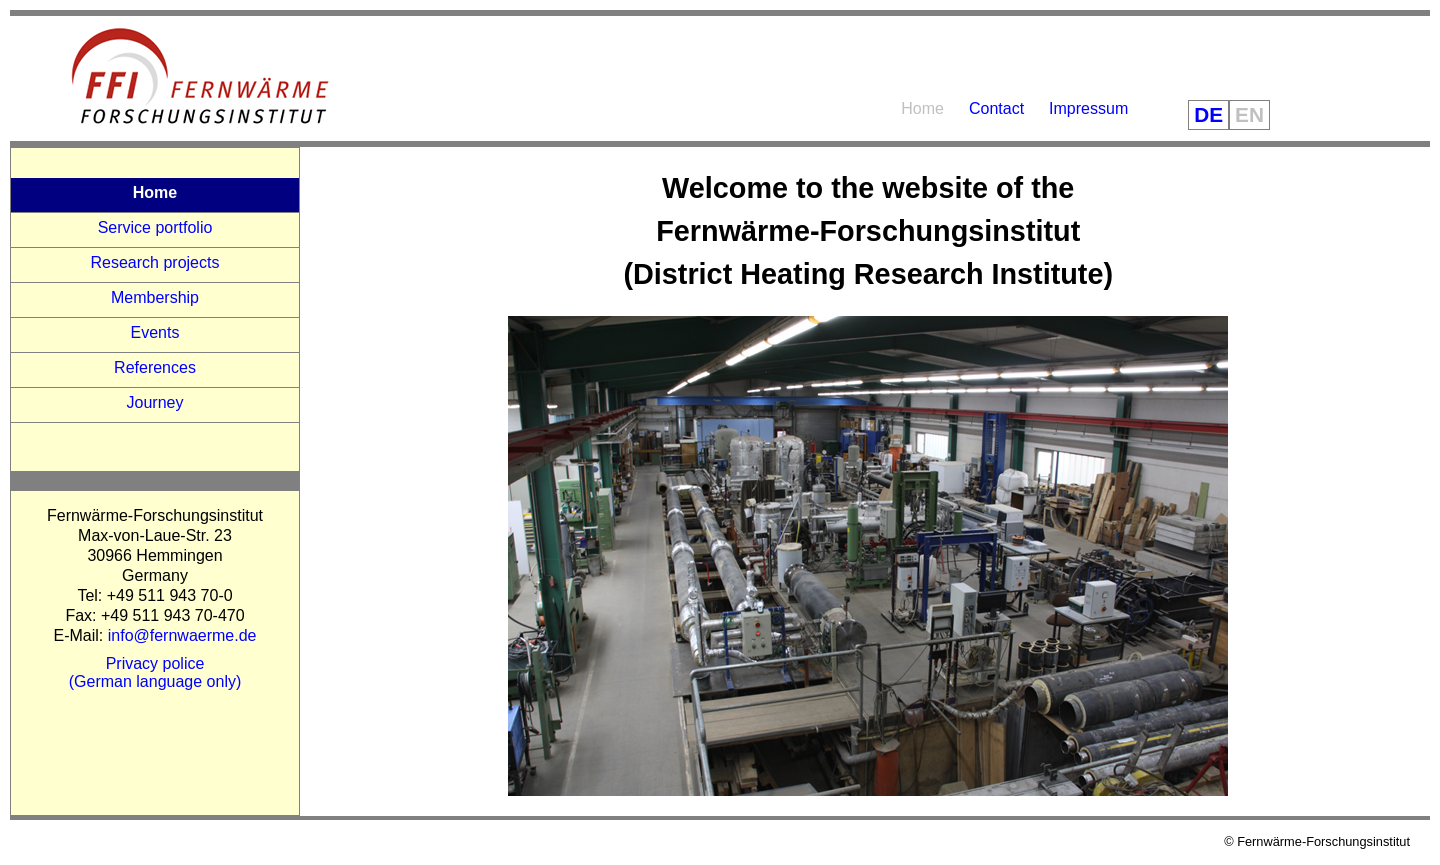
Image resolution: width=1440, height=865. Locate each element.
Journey (155, 402)
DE (1208, 114)
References (155, 367)
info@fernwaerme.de (182, 635)
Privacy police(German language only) (155, 672)
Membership (155, 297)
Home (922, 108)
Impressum (1088, 108)
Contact (996, 108)
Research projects (155, 262)
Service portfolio (155, 227)
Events (155, 332)
